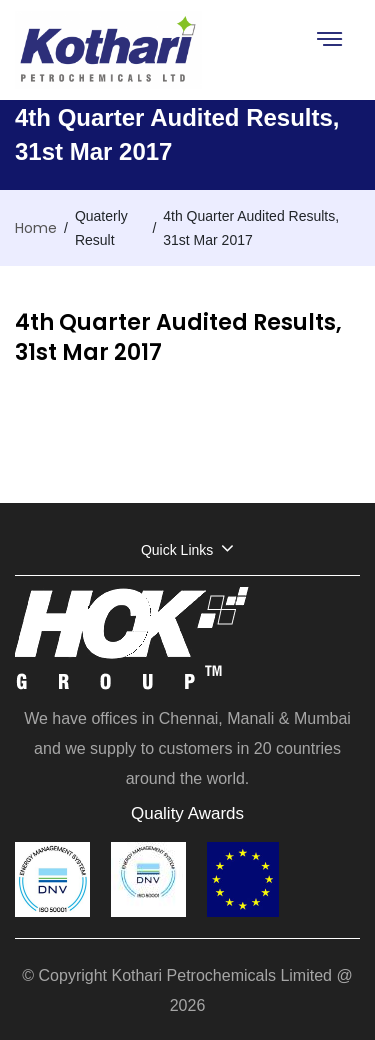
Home (36, 228)
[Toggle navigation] (328, 38)
